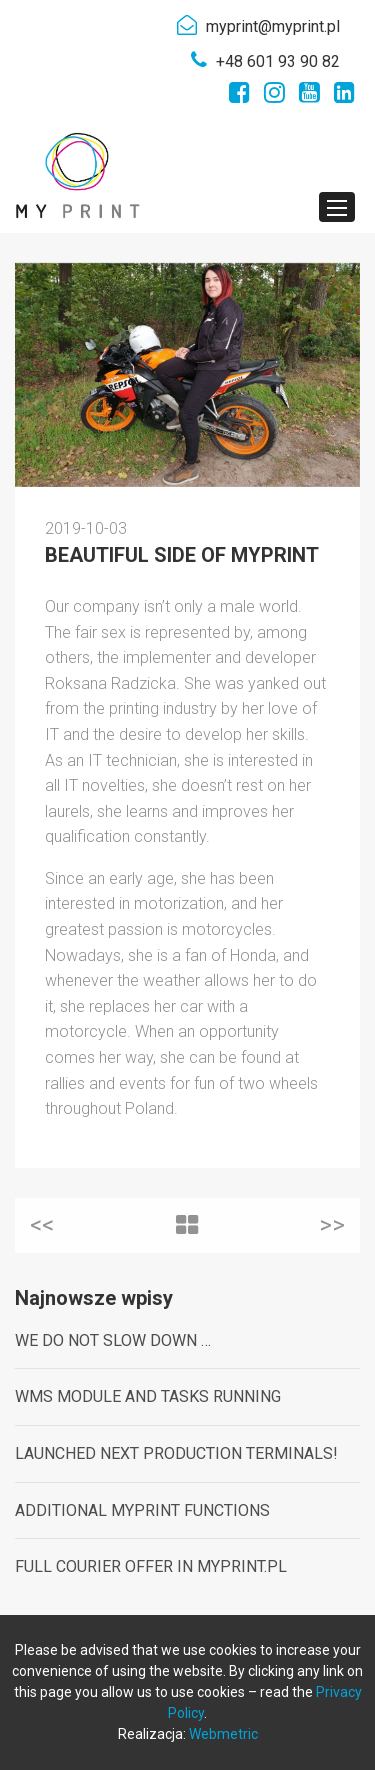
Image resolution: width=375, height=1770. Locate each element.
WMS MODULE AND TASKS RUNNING (148, 1396)
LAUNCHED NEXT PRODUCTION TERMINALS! (176, 1453)
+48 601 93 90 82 (278, 61)
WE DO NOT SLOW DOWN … (113, 1340)
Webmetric (223, 1734)
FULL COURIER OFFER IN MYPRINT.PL (151, 1566)
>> (332, 1225)
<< (42, 1225)
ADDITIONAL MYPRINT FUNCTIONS (142, 1510)
